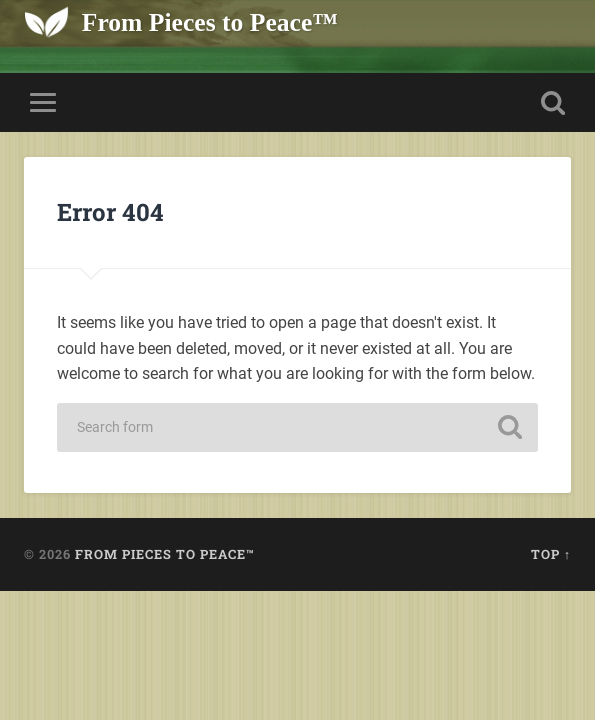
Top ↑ (551, 554)
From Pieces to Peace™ (210, 22)
